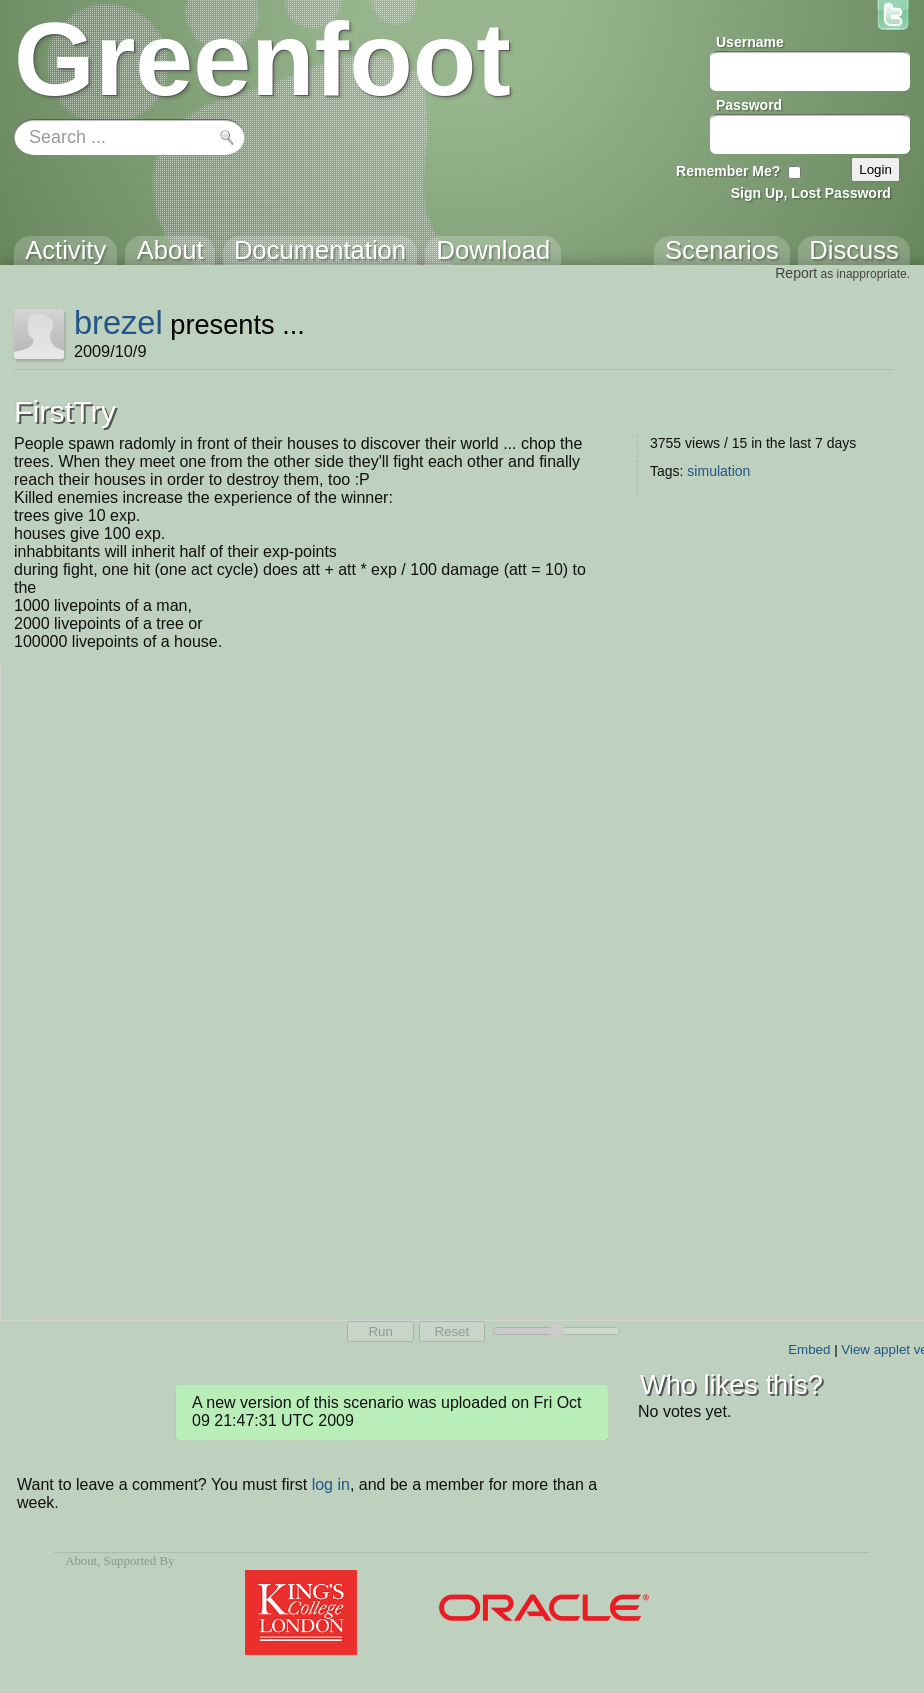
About (81, 1561)
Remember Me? (728, 171)
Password (749, 105)
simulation (718, 471)
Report (796, 273)
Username (750, 42)
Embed (809, 1349)
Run (380, 1331)
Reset (451, 1331)
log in (331, 1484)
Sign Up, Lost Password (811, 193)
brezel (118, 322)
